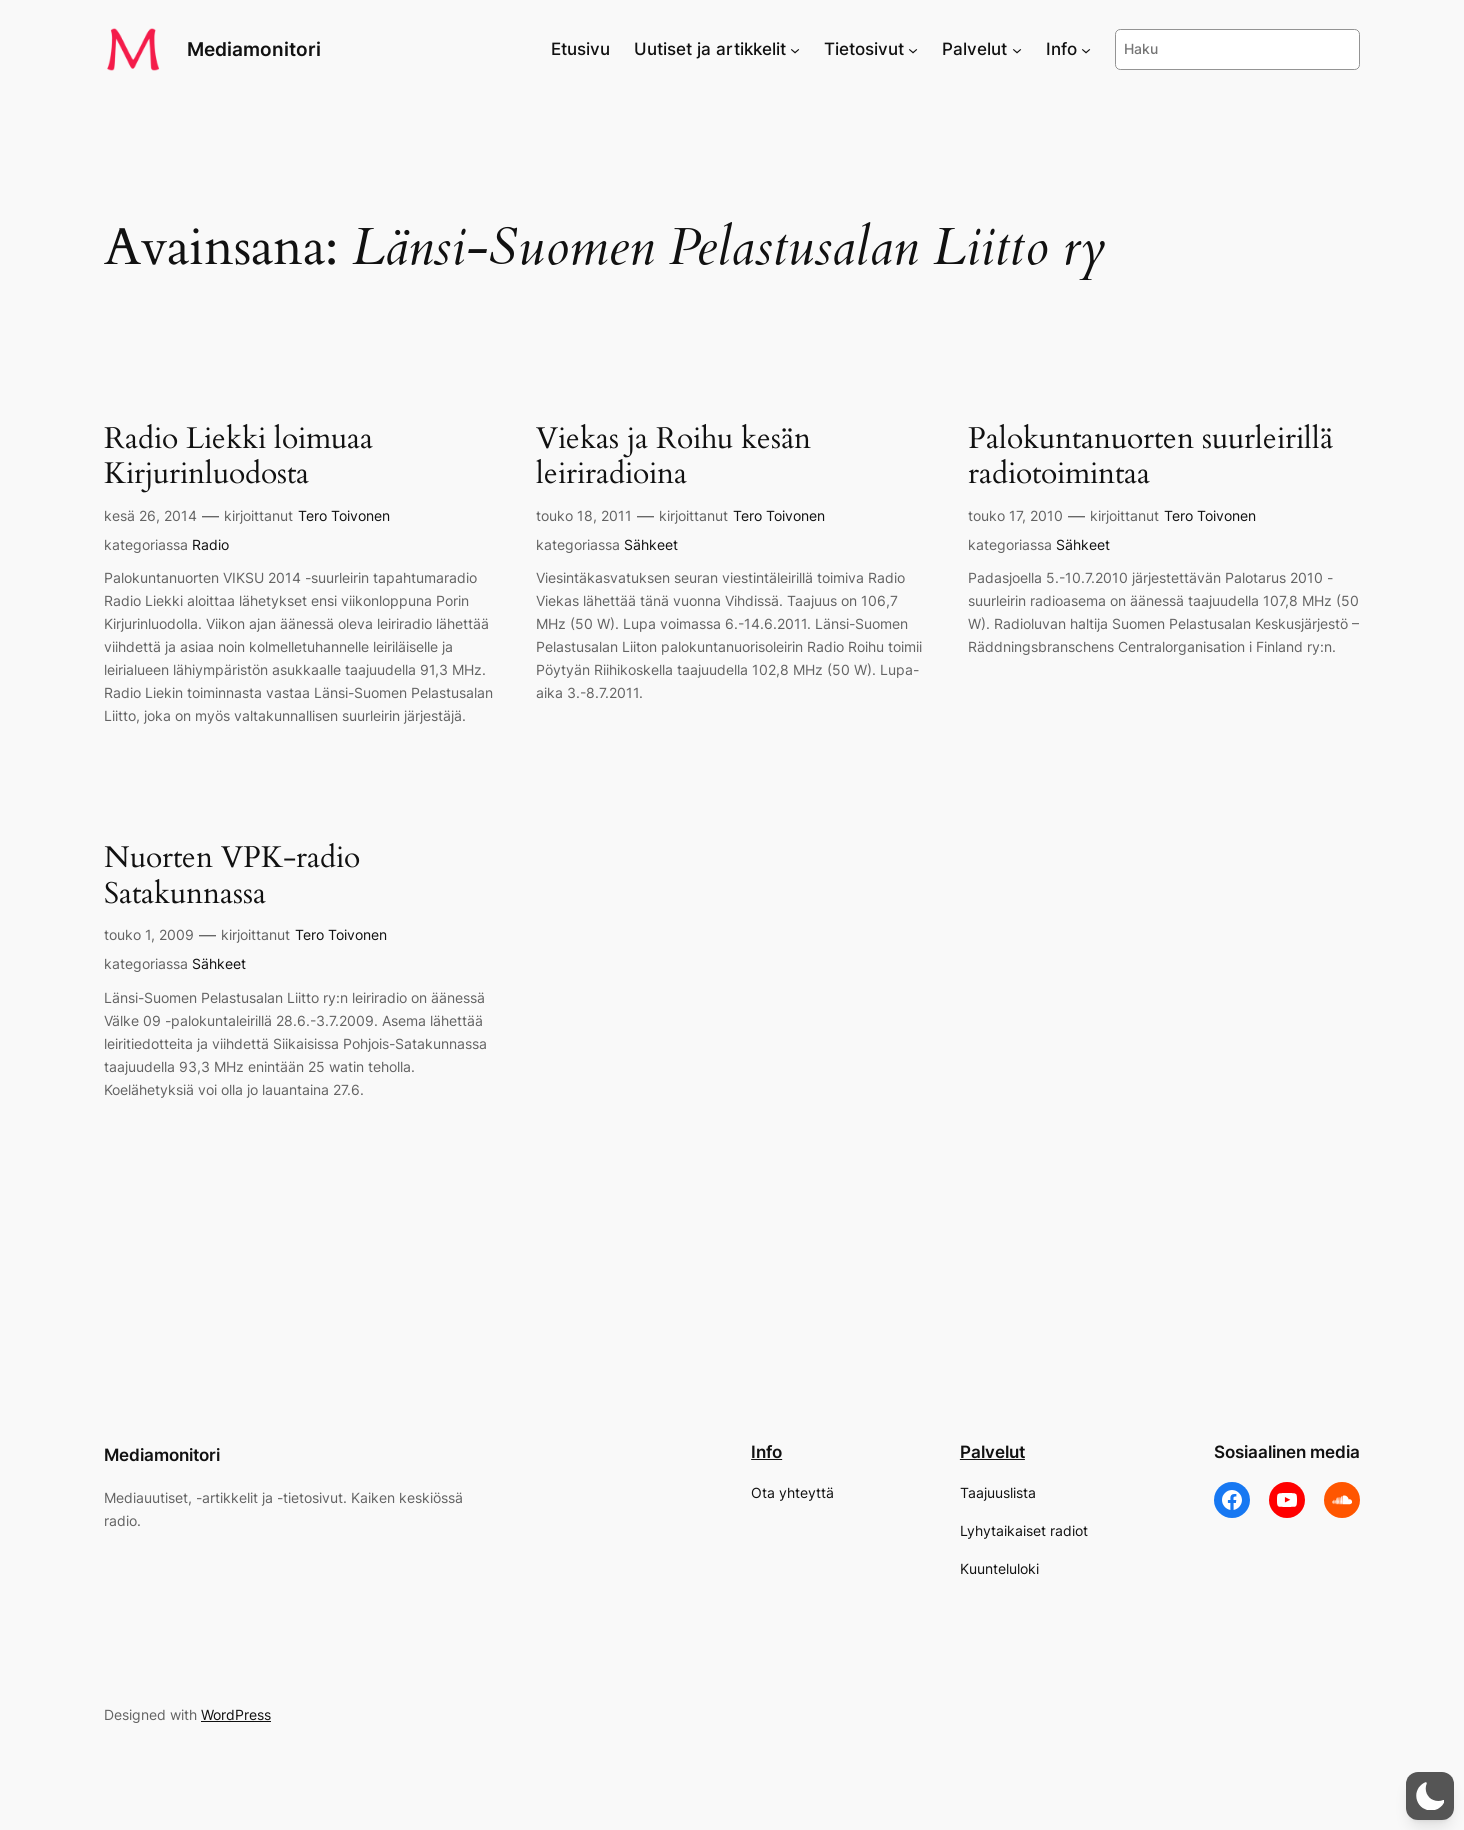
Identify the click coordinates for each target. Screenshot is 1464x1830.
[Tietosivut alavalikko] (913, 49)
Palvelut (992, 1452)
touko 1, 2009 (149, 934)
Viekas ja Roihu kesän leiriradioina (673, 457)
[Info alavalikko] (1086, 49)
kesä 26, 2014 (150, 515)
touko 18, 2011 (584, 515)
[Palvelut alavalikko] (1017, 49)
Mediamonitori (254, 49)
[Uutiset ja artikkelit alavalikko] (795, 49)
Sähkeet (651, 544)
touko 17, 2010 (1015, 515)
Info (766, 1452)
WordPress (236, 1714)
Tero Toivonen (344, 515)
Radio (210, 544)
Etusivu (580, 49)
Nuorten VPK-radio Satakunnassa (232, 876)
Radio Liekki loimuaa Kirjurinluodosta (238, 457)
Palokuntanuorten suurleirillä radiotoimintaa (1150, 457)
